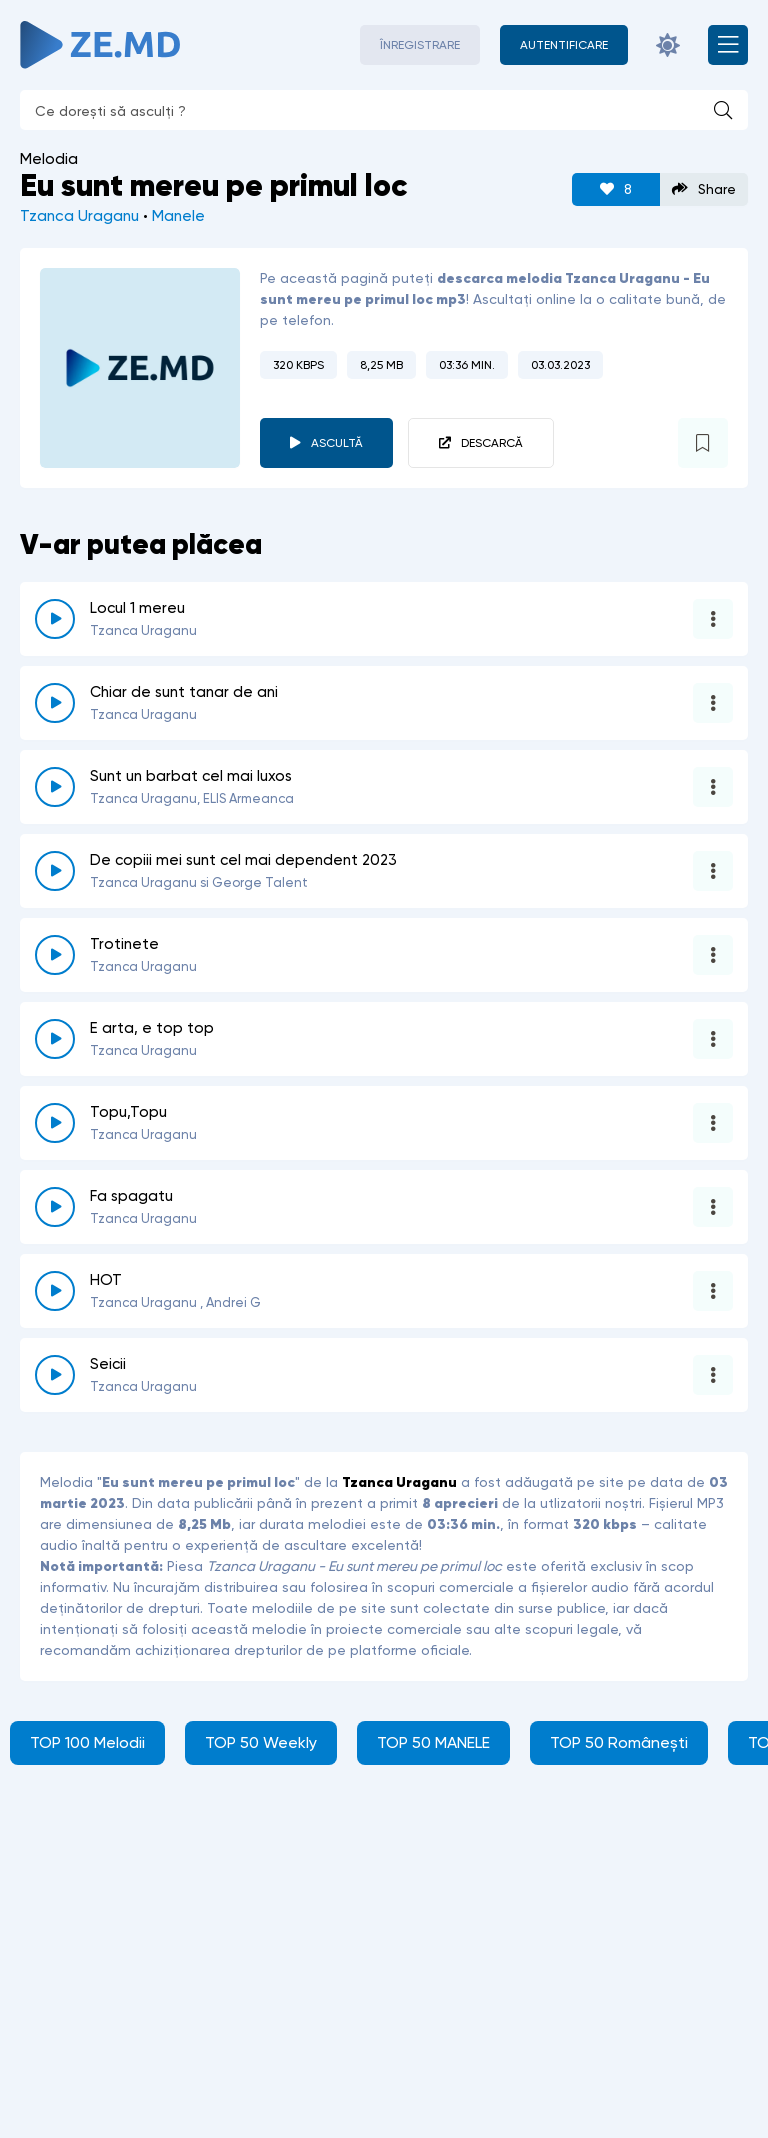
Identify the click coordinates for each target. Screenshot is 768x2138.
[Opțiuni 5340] (713, 1291)
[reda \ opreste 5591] (55, 787)
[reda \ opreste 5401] (55, 1039)
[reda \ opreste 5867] (55, 619)
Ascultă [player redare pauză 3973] (337, 443)
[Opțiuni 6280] (713, 1375)
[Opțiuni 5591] (713, 787)
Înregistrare (420, 45)
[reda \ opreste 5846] (55, 703)
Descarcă (492, 443)
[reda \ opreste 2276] (55, 1207)
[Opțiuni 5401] (713, 1039)
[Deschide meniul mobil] (728, 45)
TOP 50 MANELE (433, 1742)
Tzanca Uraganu (79, 216)
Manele (178, 216)
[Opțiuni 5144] (713, 871)
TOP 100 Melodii (87, 1742)
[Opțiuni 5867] (713, 619)
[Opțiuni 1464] (713, 1123)
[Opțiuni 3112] (713, 955)
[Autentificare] (564, 45)
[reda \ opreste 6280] (55, 1375)
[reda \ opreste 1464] (55, 1123)
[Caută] (723, 110)
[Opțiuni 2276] (713, 1207)
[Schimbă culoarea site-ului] (668, 45)
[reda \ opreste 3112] (55, 955)
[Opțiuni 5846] (713, 703)
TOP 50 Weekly (261, 1742)
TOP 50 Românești (619, 1742)
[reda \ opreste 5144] (55, 871)
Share (704, 189)
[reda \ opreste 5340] (55, 1291)
